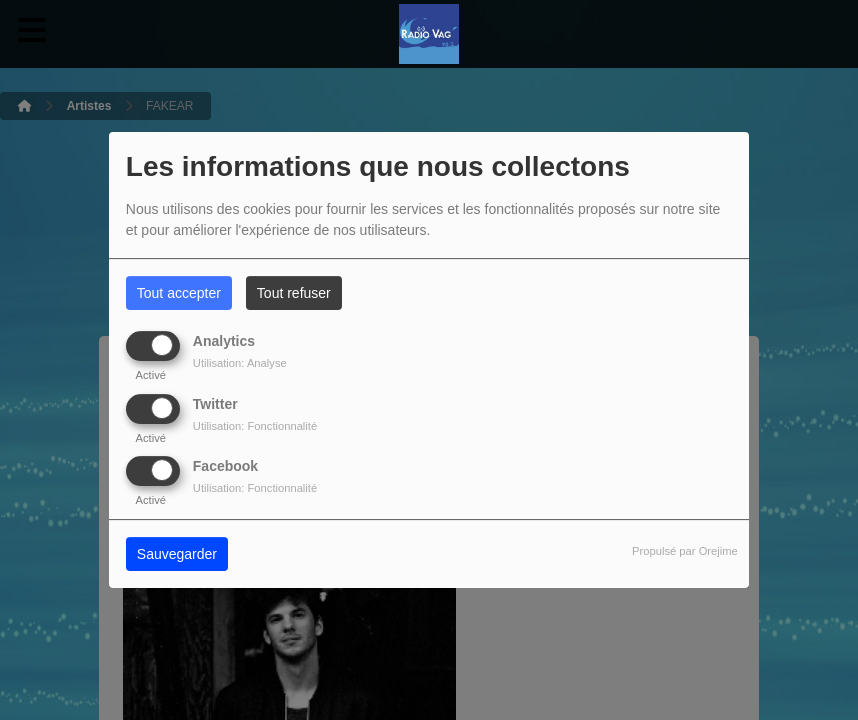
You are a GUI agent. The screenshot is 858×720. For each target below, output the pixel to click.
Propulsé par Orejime (685, 551)
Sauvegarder (177, 554)
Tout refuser (294, 293)
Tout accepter (179, 293)
